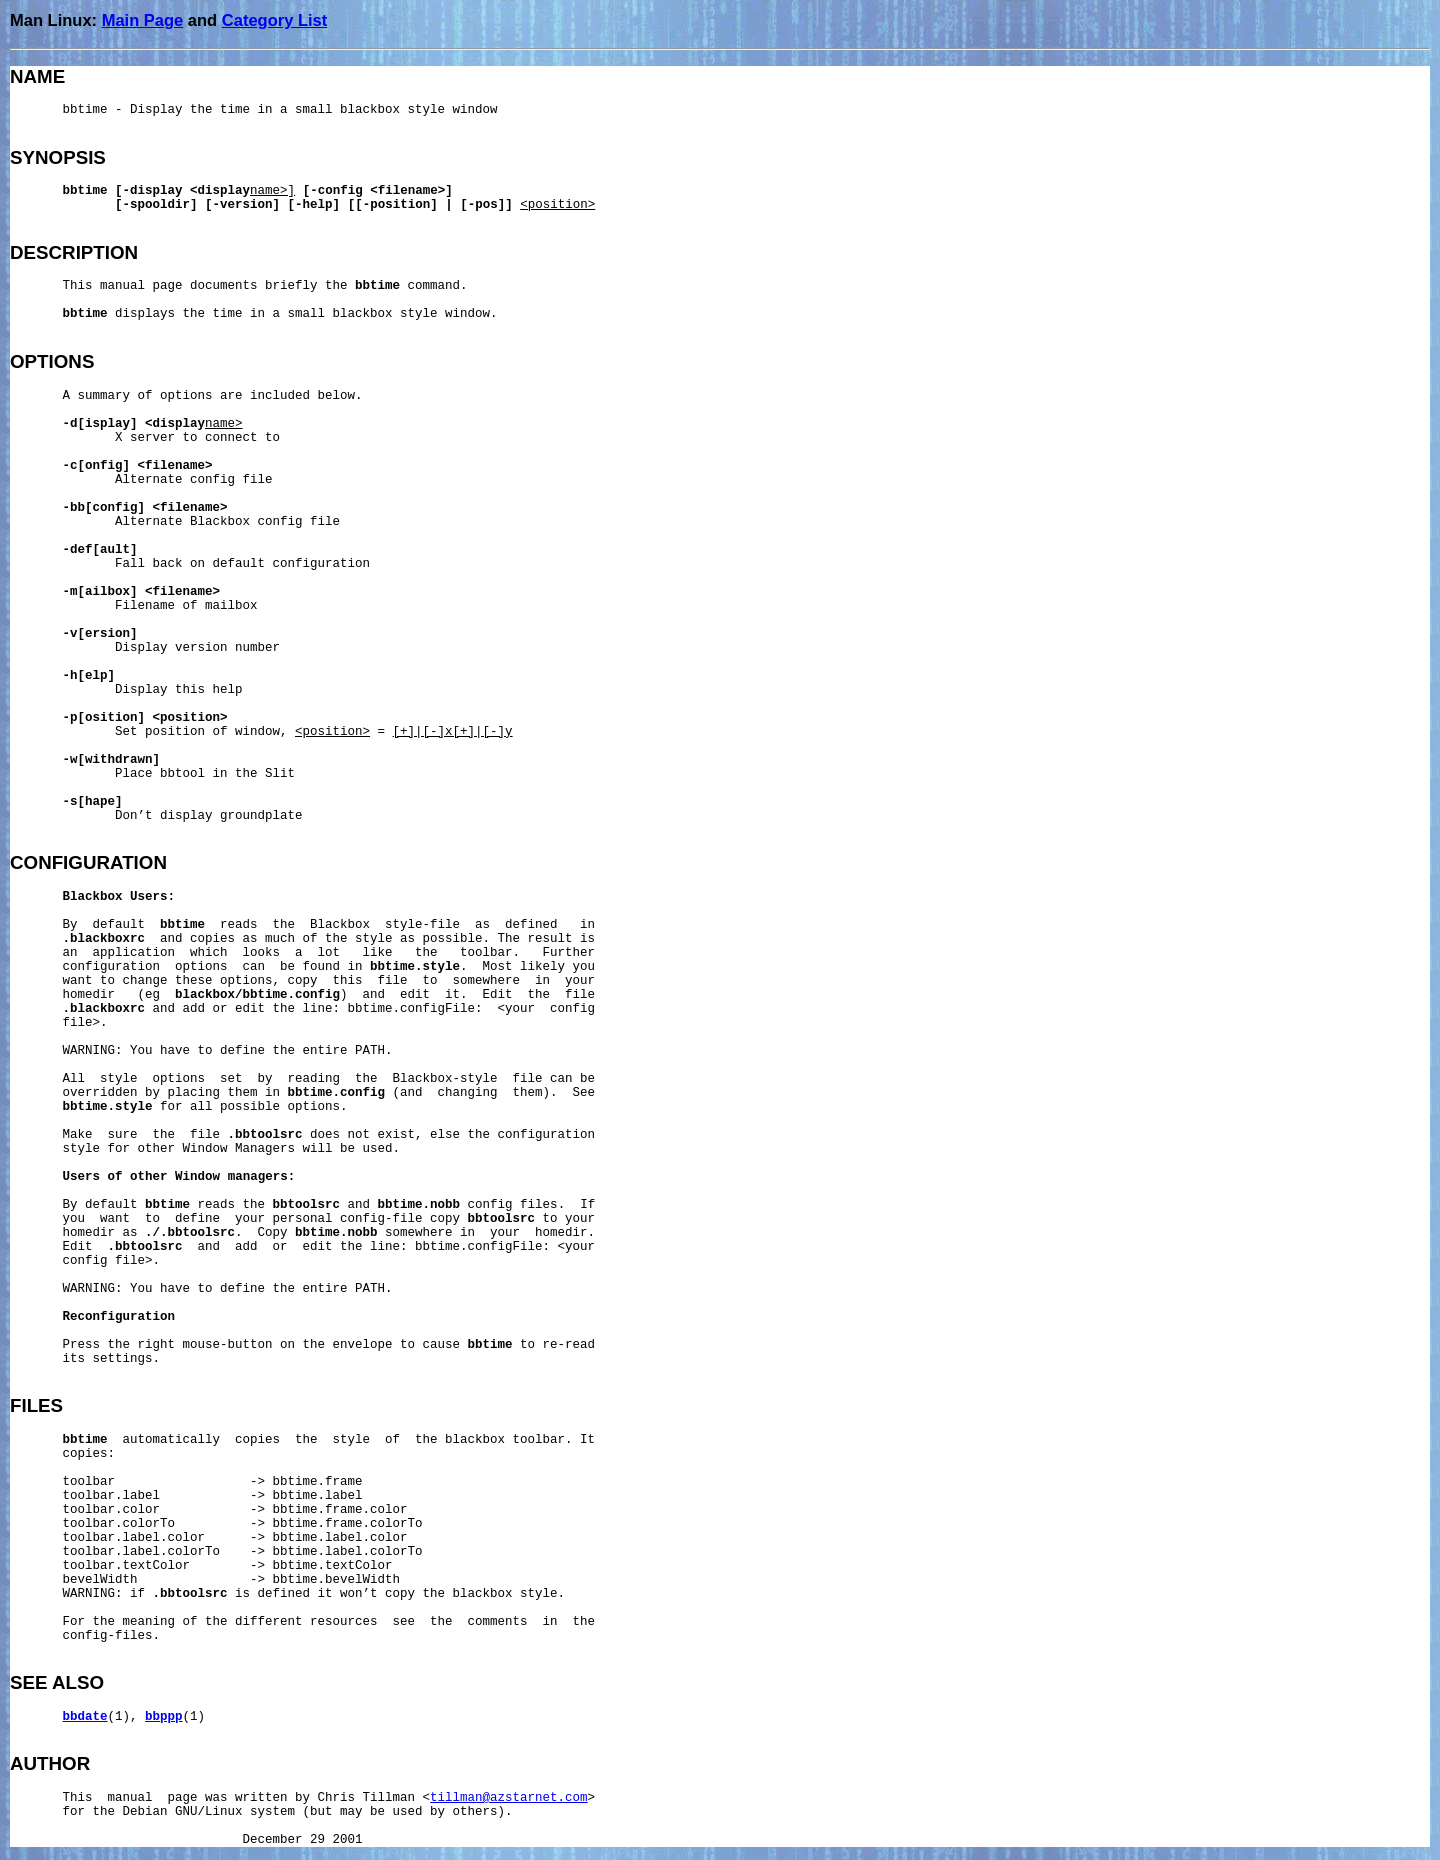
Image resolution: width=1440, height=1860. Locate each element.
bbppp (164, 1717)
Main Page (143, 20)
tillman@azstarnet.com (509, 1798)
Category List (274, 20)
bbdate (85, 1717)
